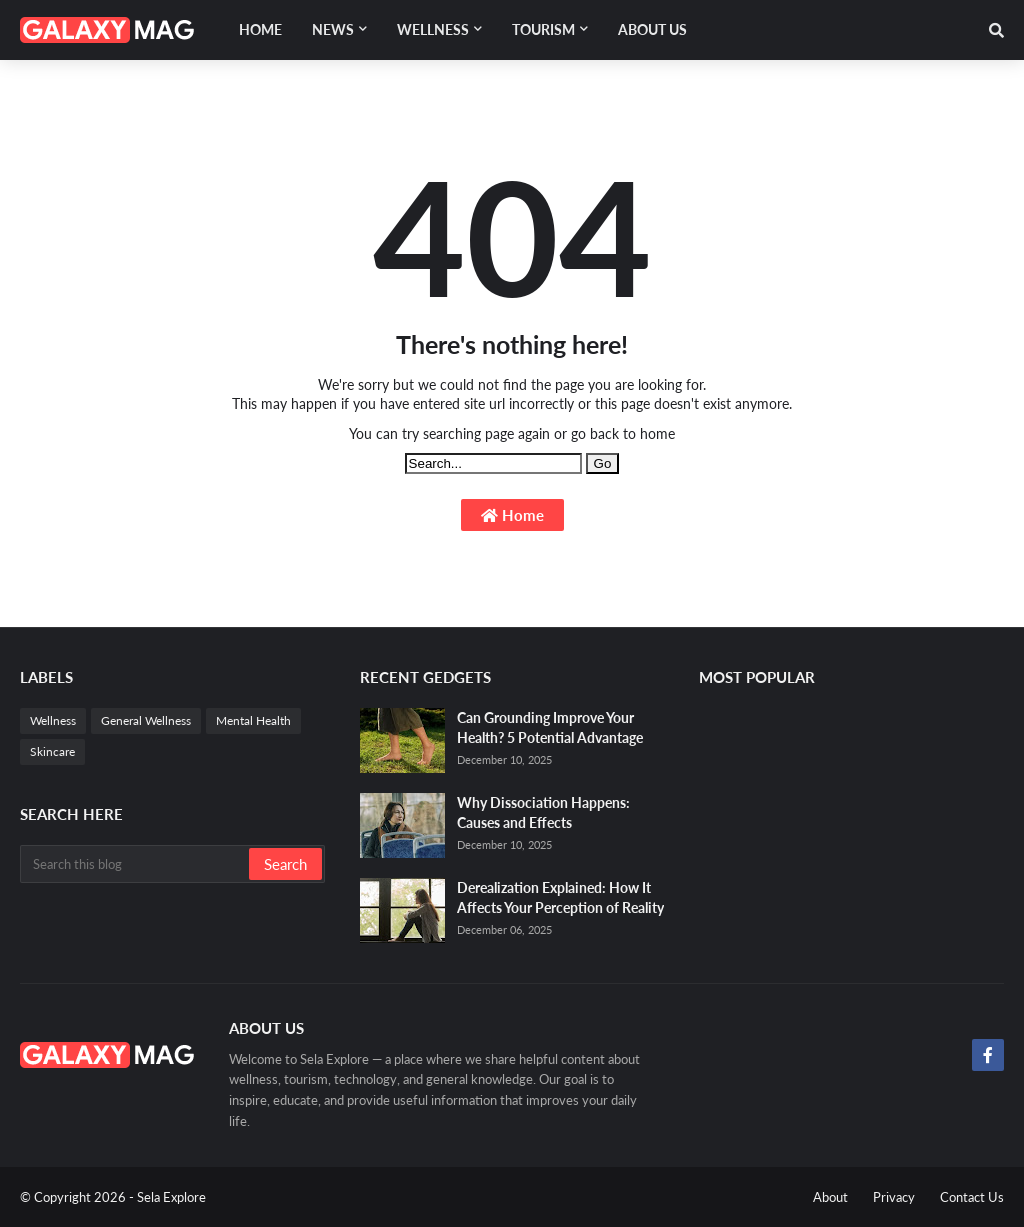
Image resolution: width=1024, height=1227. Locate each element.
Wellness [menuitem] (433, 29)
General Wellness (146, 720)
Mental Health (253, 720)
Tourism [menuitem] (543, 29)
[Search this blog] (136, 864)
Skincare (52, 751)
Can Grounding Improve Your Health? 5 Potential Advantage (550, 727)
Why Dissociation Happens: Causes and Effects (543, 812)
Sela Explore (171, 1197)
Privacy (894, 1197)
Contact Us (972, 1197)
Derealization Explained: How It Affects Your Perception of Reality (560, 897)
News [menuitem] (333, 29)
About (830, 1197)
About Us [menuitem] (652, 29)
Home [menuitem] (260, 29)
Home (512, 515)
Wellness (53, 720)
